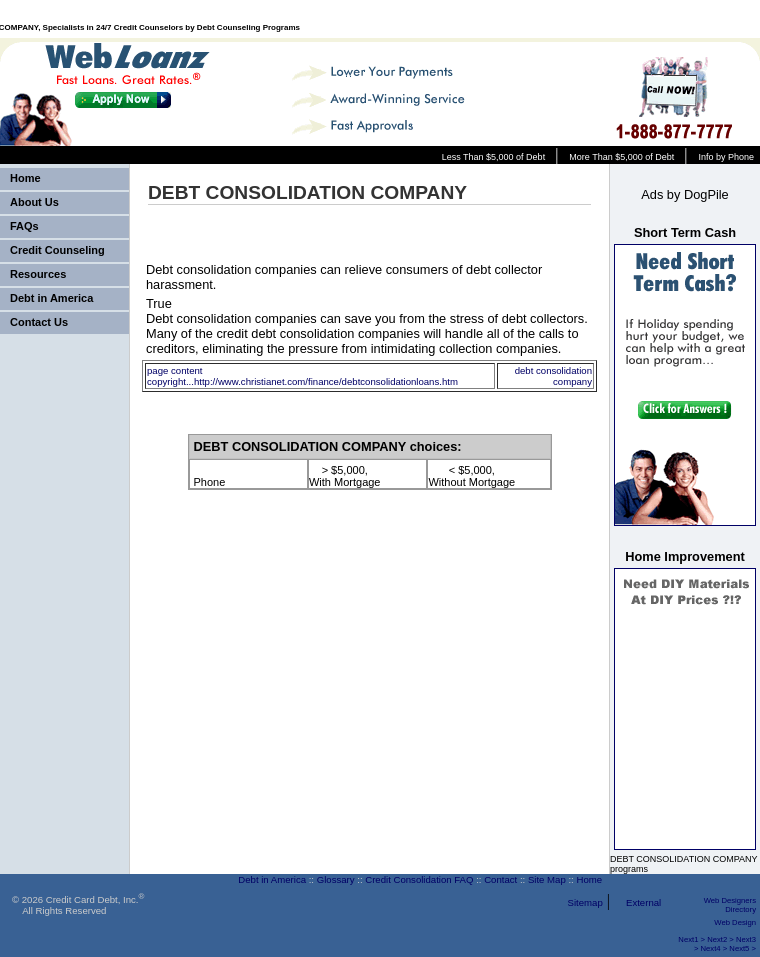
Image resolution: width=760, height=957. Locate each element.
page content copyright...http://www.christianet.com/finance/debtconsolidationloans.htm (302, 376)
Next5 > (742, 948)
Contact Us (39, 322)
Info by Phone (726, 157)
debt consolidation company (553, 376)
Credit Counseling (57, 250)
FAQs (24, 226)
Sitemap (585, 902)
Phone (210, 476)
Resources (38, 274)
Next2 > (720, 939)
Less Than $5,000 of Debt (493, 157)
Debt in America (51, 298)
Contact (500, 879)
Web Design (735, 922)
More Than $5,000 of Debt (621, 157)
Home (25, 178)
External (643, 902)
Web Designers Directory (730, 905)
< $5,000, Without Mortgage (471, 476)
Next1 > (691, 939)
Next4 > (714, 948)
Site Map (547, 879)
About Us (34, 202)
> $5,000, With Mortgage (345, 476)
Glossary (336, 879)
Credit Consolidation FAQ (419, 879)
